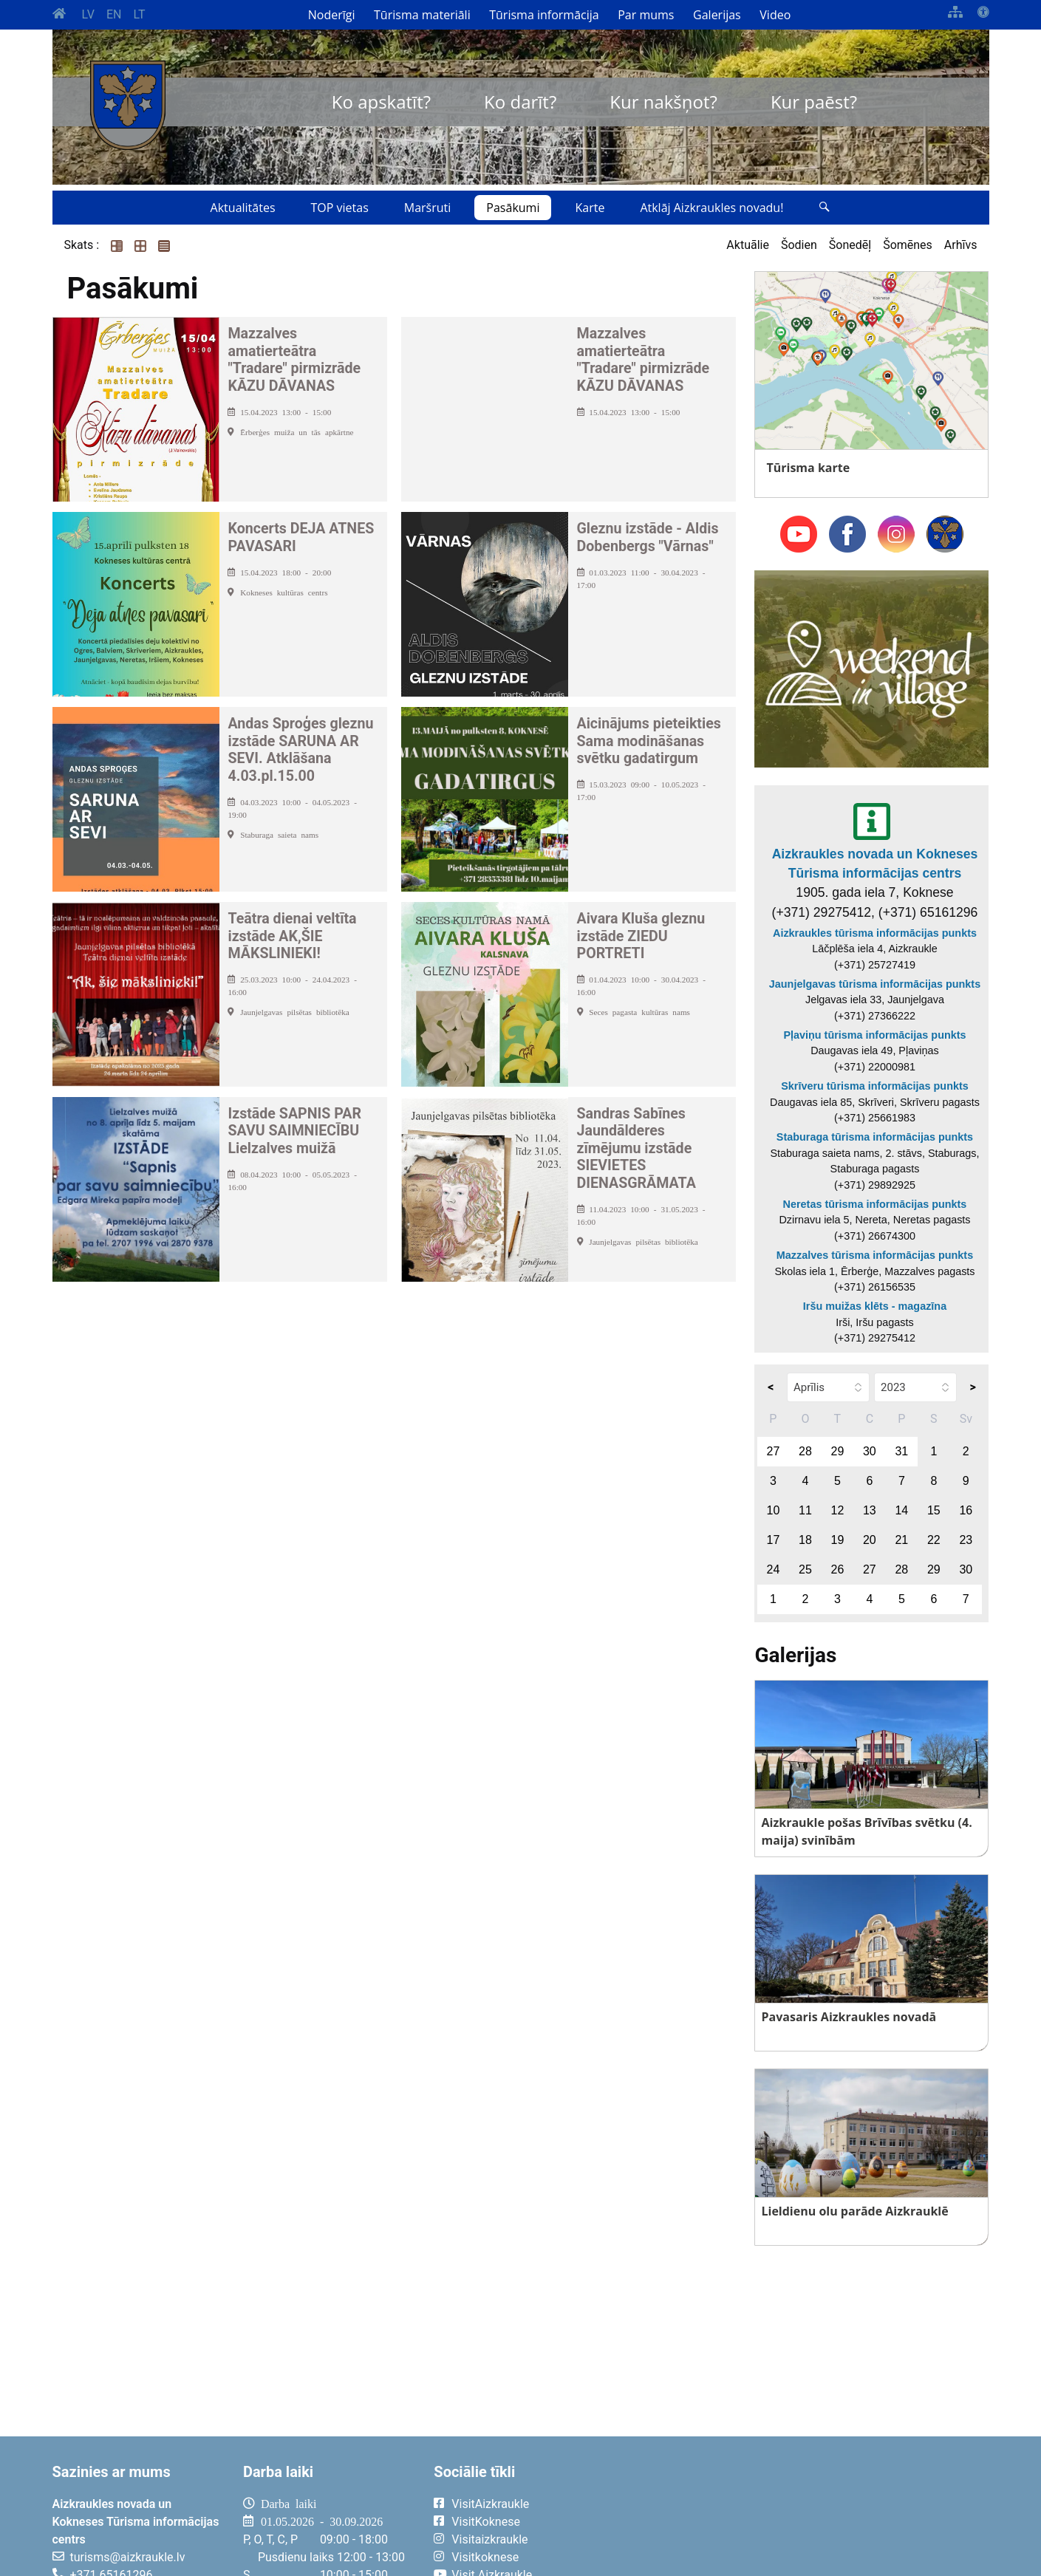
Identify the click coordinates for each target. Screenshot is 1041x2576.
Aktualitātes (243, 207)
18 (805, 1540)
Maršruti (427, 207)
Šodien (799, 245)
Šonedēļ (850, 245)
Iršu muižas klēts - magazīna (874, 1306)
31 (901, 1451)
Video (775, 15)
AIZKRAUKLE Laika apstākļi (807, 2515)
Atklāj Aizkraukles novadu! (711, 207)
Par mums (646, 15)
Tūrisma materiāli (422, 15)
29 (837, 1451)
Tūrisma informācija (543, 15)
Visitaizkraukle (489, 2539)
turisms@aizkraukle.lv (127, 2557)
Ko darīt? (520, 101)
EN (114, 14)
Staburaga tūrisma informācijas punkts (875, 1137)
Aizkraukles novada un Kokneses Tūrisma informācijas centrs (875, 864)
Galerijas (717, 15)
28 (805, 1451)
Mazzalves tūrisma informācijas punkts (875, 1255)
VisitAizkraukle (490, 2504)
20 (869, 1540)
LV (88, 14)
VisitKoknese (485, 2522)
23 (965, 1540)
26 (837, 1569)
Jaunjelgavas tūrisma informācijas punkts (874, 984)
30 (869, 1451)
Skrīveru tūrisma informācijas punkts (875, 1086)
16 (965, 1510)
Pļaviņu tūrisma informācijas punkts (874, 1035)
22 (934, 1540)
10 (773, 1510)
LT (139, 14)
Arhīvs (960, 245)
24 (773, 1569)
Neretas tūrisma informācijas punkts (875, 1204)
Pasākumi (512, 207)
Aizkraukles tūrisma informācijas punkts (875, 933)
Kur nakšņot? (663, 101)
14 (901, 1510)
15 (934, 1510)
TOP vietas (340, 207)
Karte (589, 207)
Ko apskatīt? (381, 101)
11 (805, 1510)
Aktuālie (747, 245)
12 (837, 1510)
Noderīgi (331, 15)
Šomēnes (907, 245)
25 (805, 1569)
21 (901, 1540)
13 (869, 1510)
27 (773, 1451)
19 (837, 1540)
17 (773, 1540)
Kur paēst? (814, 101)
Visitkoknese (485, 2557)
